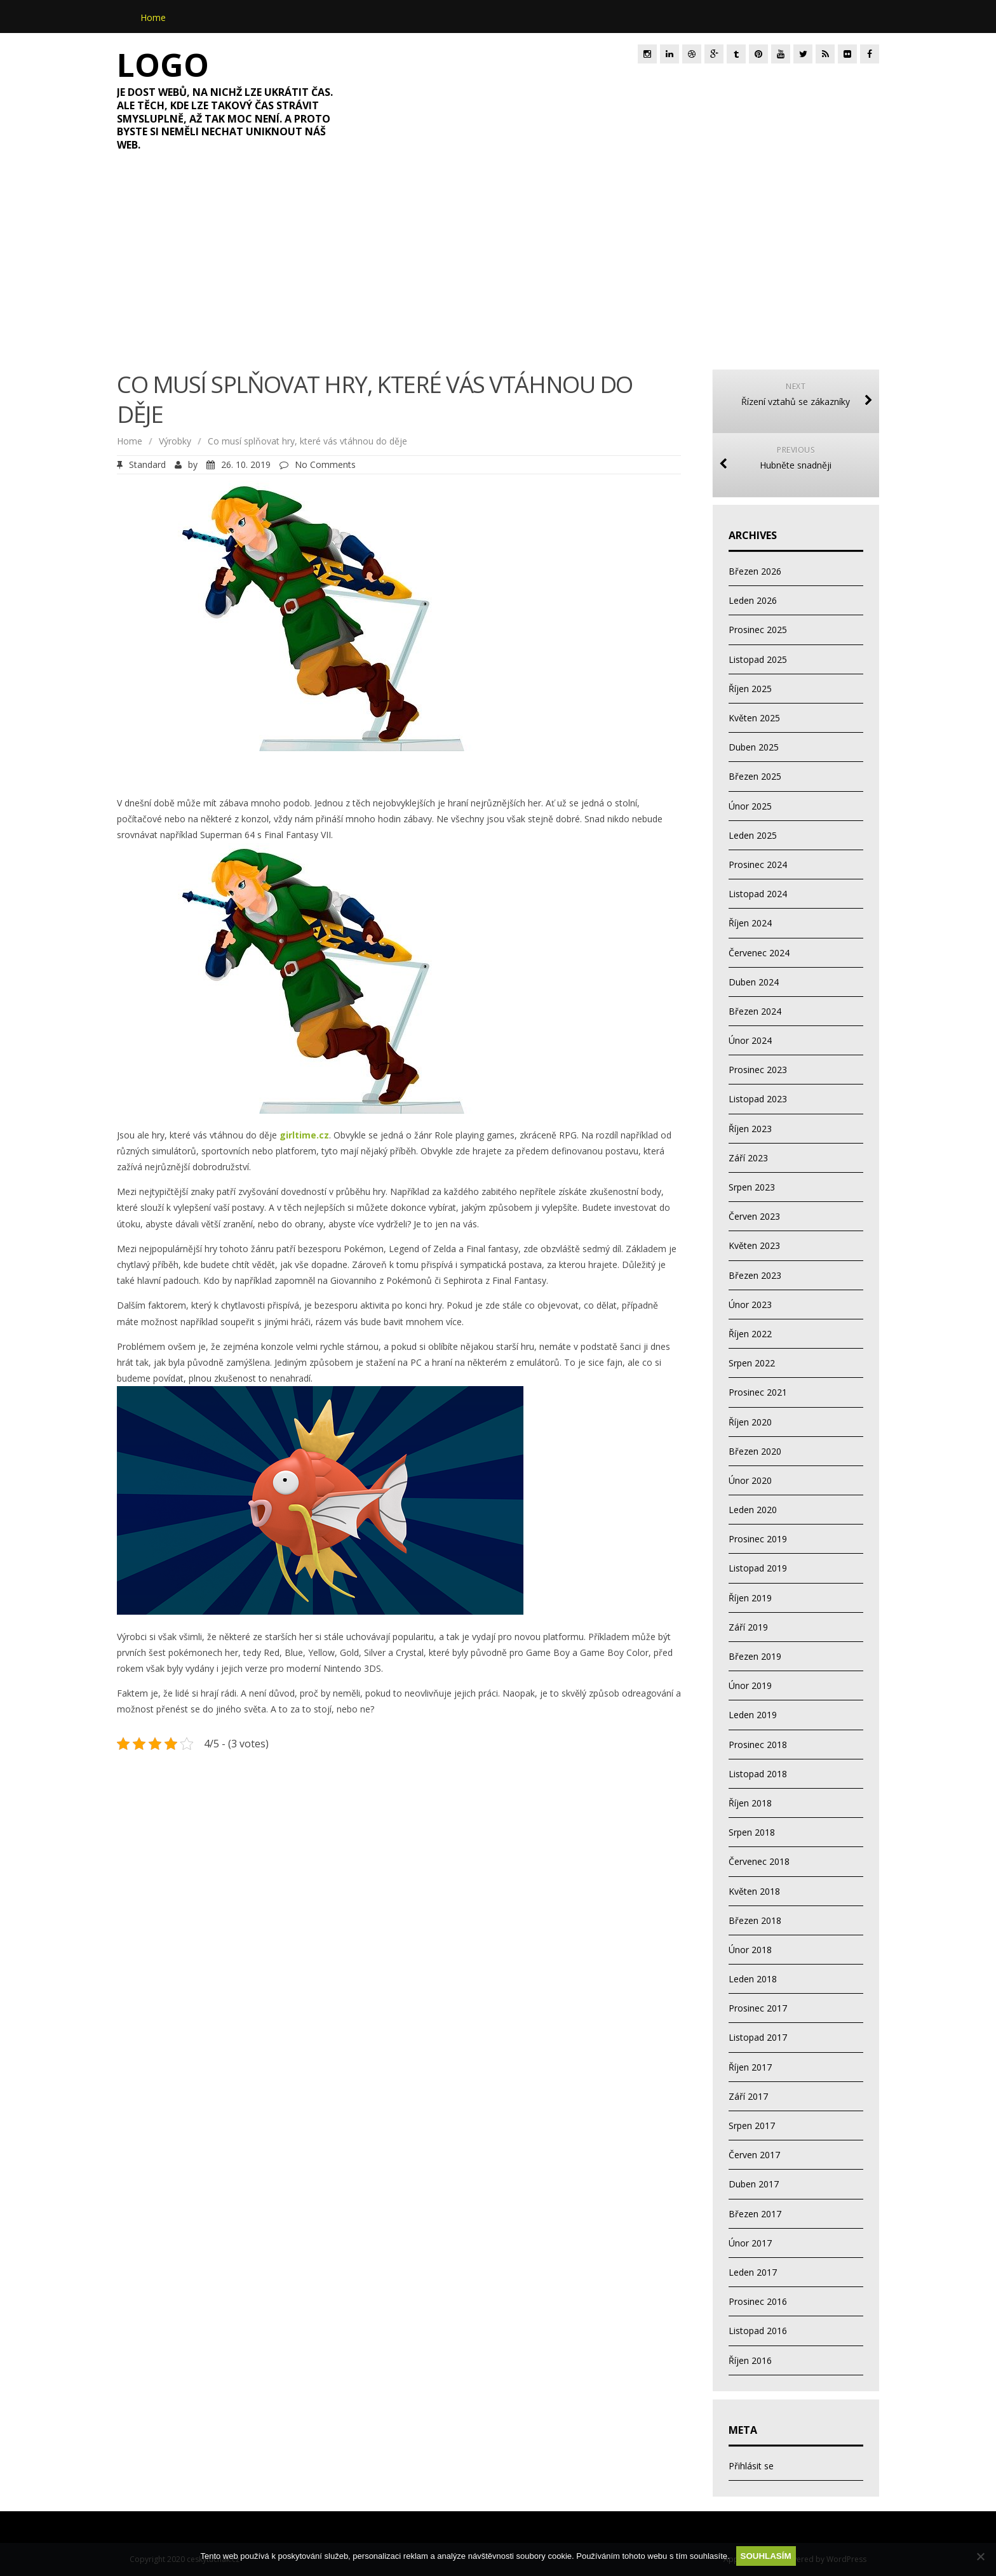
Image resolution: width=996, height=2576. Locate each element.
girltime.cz (304, 1135)
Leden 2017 (753, 2272)
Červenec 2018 (759, 1861)
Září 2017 (748, 2096)
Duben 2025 (754, 747)
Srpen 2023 (752, 1187)
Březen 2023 (755, 1275)
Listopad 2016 (758, 2331)
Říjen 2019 (750, 1598)
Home (153, 17)
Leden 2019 (753, 1715)
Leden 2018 (753, 1979)
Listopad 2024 (758, 894)
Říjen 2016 (750, 2360)
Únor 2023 (750, 1304)
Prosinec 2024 (758, 864)
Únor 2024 (750, 1040)
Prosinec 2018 (758, 1744)
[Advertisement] (498, 268)
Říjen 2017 (750, 2067)
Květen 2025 (754, 718)
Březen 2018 (755, 1920)
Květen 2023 (754, 1245)
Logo (163, 64)
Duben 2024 (754, 982)
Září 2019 (748, 1627)
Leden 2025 (753, 835)
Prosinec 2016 (758, 2301)
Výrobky (175, 441)
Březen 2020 (755, 1451)
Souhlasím (766, 2556)
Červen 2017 (754, 2155)
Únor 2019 (750, 1685)
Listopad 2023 (758, 1099)
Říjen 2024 (750, 923)
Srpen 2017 (752, 2125)
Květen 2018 (754, 1891)
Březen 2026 (755, 571)
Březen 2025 (755, 776)
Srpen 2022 (752, 1363)
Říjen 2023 (750, 1129)
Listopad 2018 (758, 1774)
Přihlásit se (751, 2466)
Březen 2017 (755, 2214)
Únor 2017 (750, 2243)
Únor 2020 (750, 1480)
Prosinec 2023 (758, 1070)
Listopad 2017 (758, 2037)
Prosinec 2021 (758, 1392)
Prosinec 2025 (758, 630)
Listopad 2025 (758, 659)
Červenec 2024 (759, 953)
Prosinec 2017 (758, 2008)
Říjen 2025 (750, 689)
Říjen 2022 (750, 1334)
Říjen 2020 (750, 1422)
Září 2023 (748, 1158)
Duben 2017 (754, 2184)
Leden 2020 (753, 1510)
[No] (980, 2556)
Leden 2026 (753, 600)
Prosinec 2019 (758, 1539)
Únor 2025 (750, 806)
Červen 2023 (754, 1216)
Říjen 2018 (750, 1803)
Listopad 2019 (758, 1568)
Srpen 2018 (752, 1832)
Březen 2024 (755, 1011)
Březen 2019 (755, 1656)
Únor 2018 (750, 1950)
